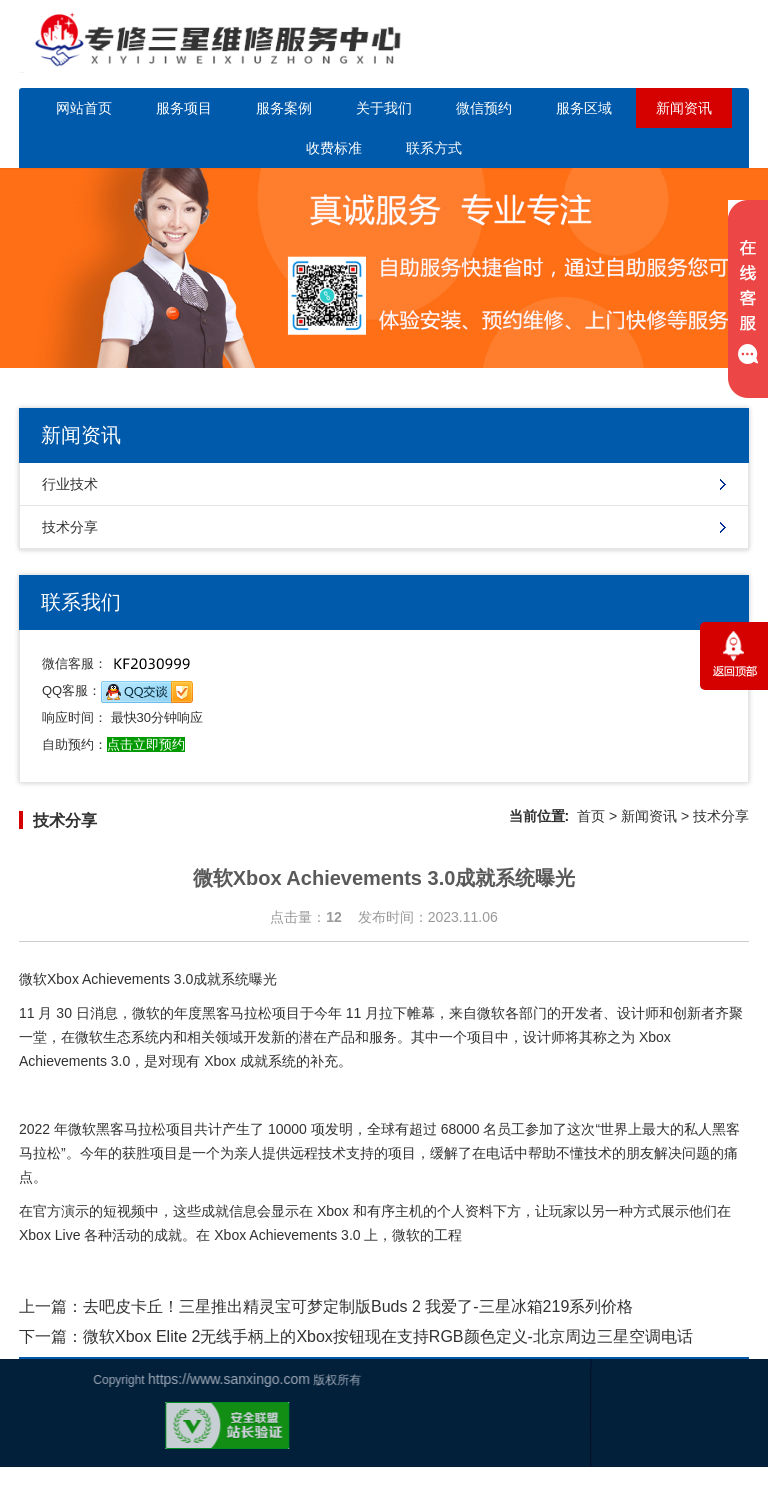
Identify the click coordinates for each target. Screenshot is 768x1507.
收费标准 (334, 148)
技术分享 (70, 527)
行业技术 (70, 484)
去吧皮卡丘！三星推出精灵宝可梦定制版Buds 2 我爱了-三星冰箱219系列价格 (358, 1306)
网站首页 (84, 108)
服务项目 (184, 108)
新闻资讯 (684, 108)
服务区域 (584, 108)
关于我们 (384, 108)
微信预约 (484, 108)
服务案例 (284, 108)
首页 (591, 816)
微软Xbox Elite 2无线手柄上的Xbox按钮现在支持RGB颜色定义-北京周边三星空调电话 (388, 1336)
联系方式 (434, 148)
